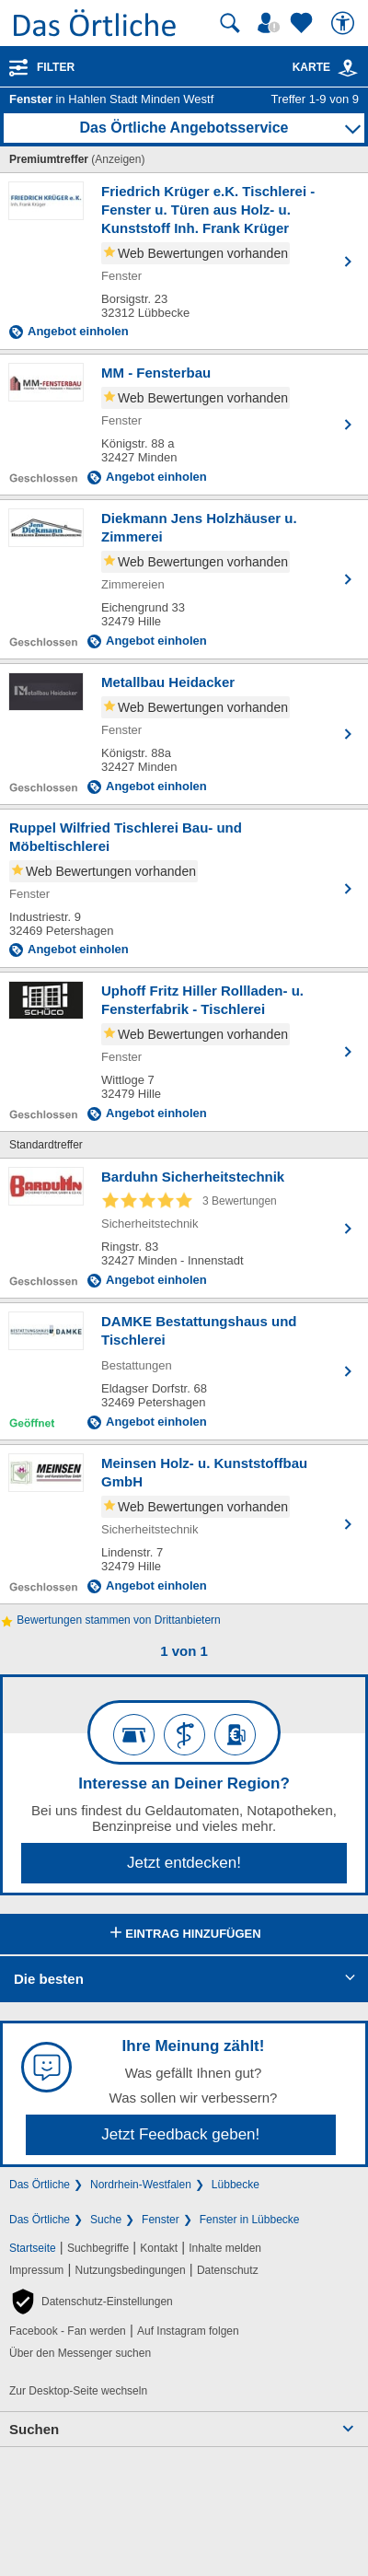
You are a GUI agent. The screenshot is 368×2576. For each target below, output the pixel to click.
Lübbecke (235, 2184)
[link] (348, 68)
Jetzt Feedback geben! (180, 2134)
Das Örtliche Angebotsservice (183, 127)
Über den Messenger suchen (80, 2353)
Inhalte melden (225, 2248)
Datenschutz (228, 2270)
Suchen (34, 2429)
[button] (91, 2301)
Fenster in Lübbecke (250, 2219)
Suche (105, 2219)
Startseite (32, 2248)
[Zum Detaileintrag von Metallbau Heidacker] (184, 734)
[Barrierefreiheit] (345, 23)
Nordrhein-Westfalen (140, 2184)
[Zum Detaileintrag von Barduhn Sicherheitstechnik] (184, 1228)
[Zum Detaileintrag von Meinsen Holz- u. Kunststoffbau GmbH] (184, 1524)
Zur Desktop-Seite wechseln (78, 2390)
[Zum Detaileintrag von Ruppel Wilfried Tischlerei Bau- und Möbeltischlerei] (184, 888)
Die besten (49, 1979)
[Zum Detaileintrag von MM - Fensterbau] (184, 424)
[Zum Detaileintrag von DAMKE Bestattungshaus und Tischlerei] (184, 1371)
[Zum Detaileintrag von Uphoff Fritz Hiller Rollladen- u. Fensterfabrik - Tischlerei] (184, 1052)
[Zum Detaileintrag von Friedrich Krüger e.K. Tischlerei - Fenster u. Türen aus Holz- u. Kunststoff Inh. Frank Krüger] (184, 261)
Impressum (36, 2270)
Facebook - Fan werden (67, 2331)
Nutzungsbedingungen (130, 2270)
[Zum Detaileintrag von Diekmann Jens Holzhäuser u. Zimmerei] (184, 579)
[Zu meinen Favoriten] (303, 23)
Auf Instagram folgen (188, 2331)
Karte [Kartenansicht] (326, 67)
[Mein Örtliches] (271, 23)
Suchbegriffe (98, 2248)
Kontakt (159, 2248)
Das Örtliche (39, 2184)
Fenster (160, 2219)
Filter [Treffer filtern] (56, 67)
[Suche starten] (230, 23)
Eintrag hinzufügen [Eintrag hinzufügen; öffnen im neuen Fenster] (183, 1934)
